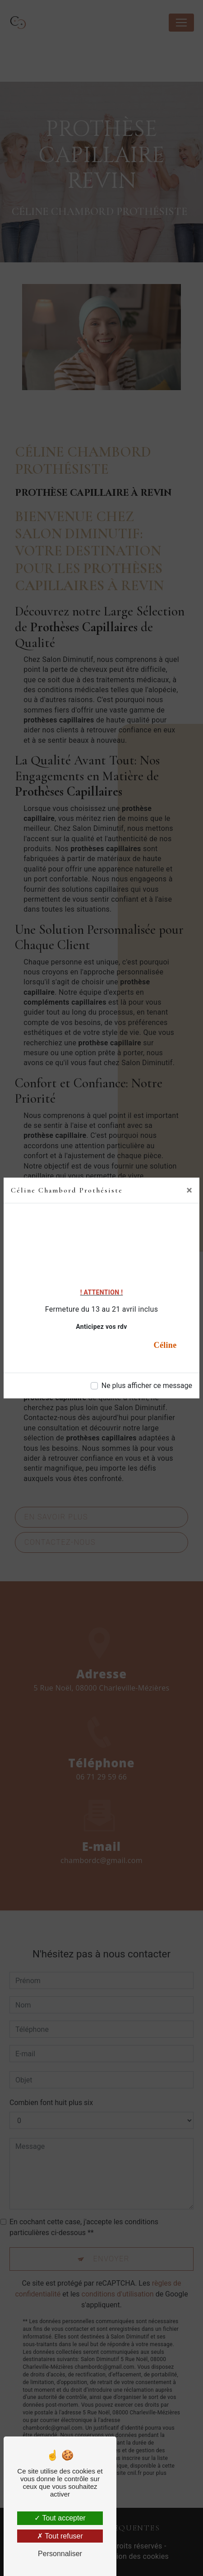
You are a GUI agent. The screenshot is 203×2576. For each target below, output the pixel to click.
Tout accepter (59, 2518)
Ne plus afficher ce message (147, 1385)
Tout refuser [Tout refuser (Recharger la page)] (60, 2536)
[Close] (189, 1190)
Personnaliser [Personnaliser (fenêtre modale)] (60, 2553)
